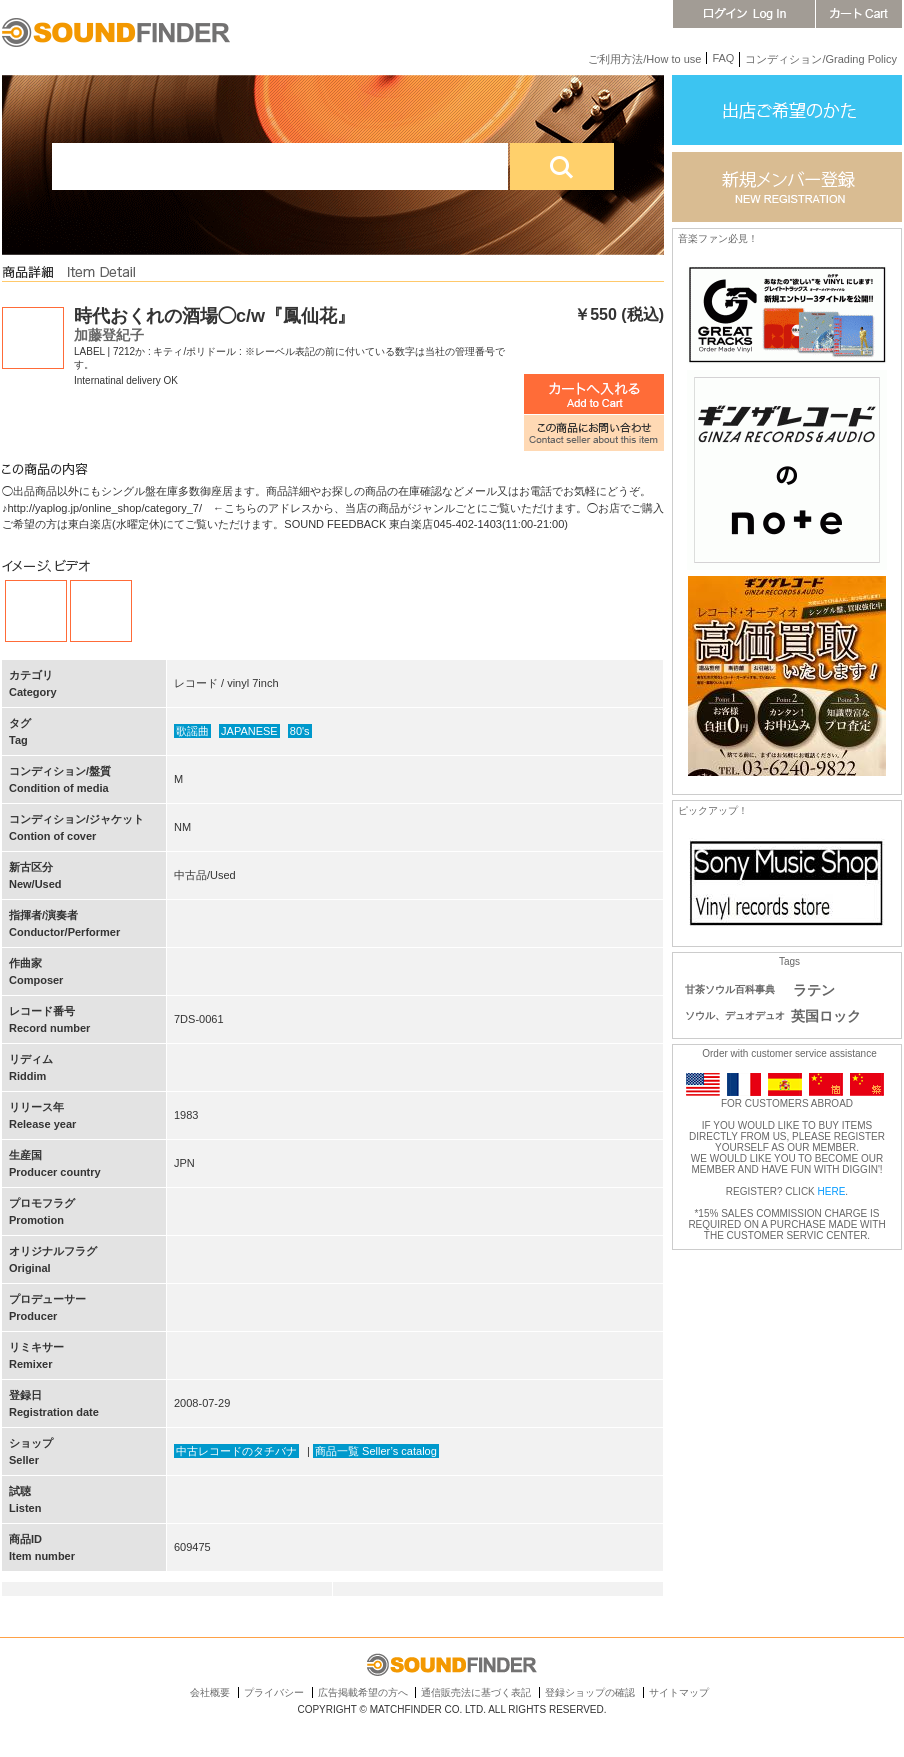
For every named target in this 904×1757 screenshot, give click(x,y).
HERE (832, 1191)
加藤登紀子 (109, 335)
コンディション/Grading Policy (821, 59)
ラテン (814, 990)
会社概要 (210, 1692)
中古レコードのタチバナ (236, 1451)
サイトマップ (679, 1692)
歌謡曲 (192, 731)
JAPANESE (249, 731)
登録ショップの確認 (590, 1692)
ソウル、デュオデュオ (735, 1015)
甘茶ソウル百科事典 (730, 989)
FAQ (723, 58)
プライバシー (274, 1692)
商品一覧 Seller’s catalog (376, 1451)
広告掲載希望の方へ (363, 1692)
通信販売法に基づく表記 (476, 1692)
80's (300, 731)
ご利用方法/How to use (644, 59)
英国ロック (826, 1016)
